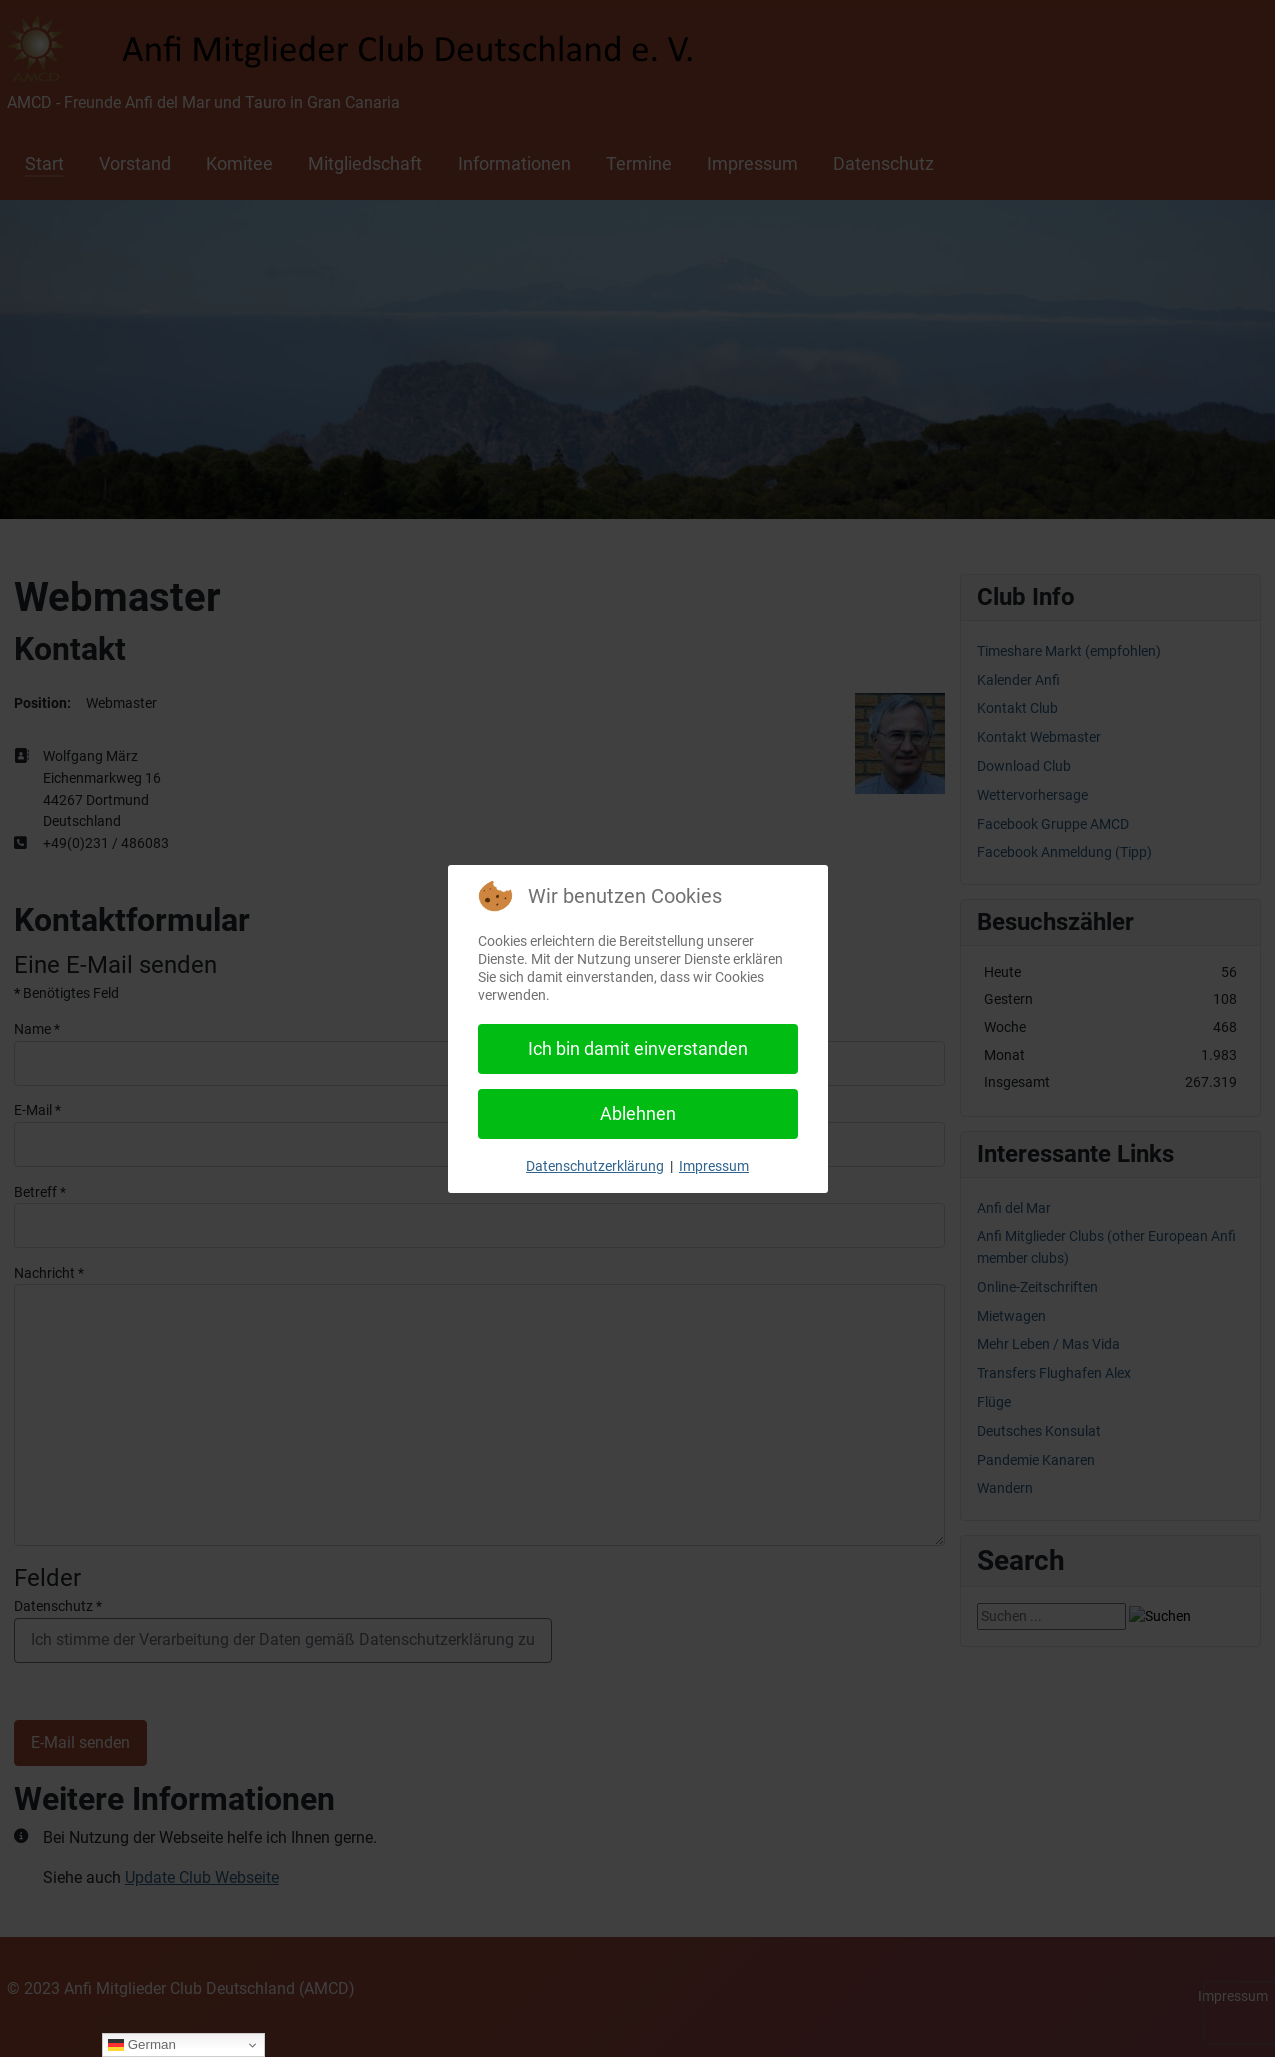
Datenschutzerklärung (595, 1166)
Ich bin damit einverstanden (638, 1048)
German (142, 2045)
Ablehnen (638, 1113)
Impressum (714, 1166)
